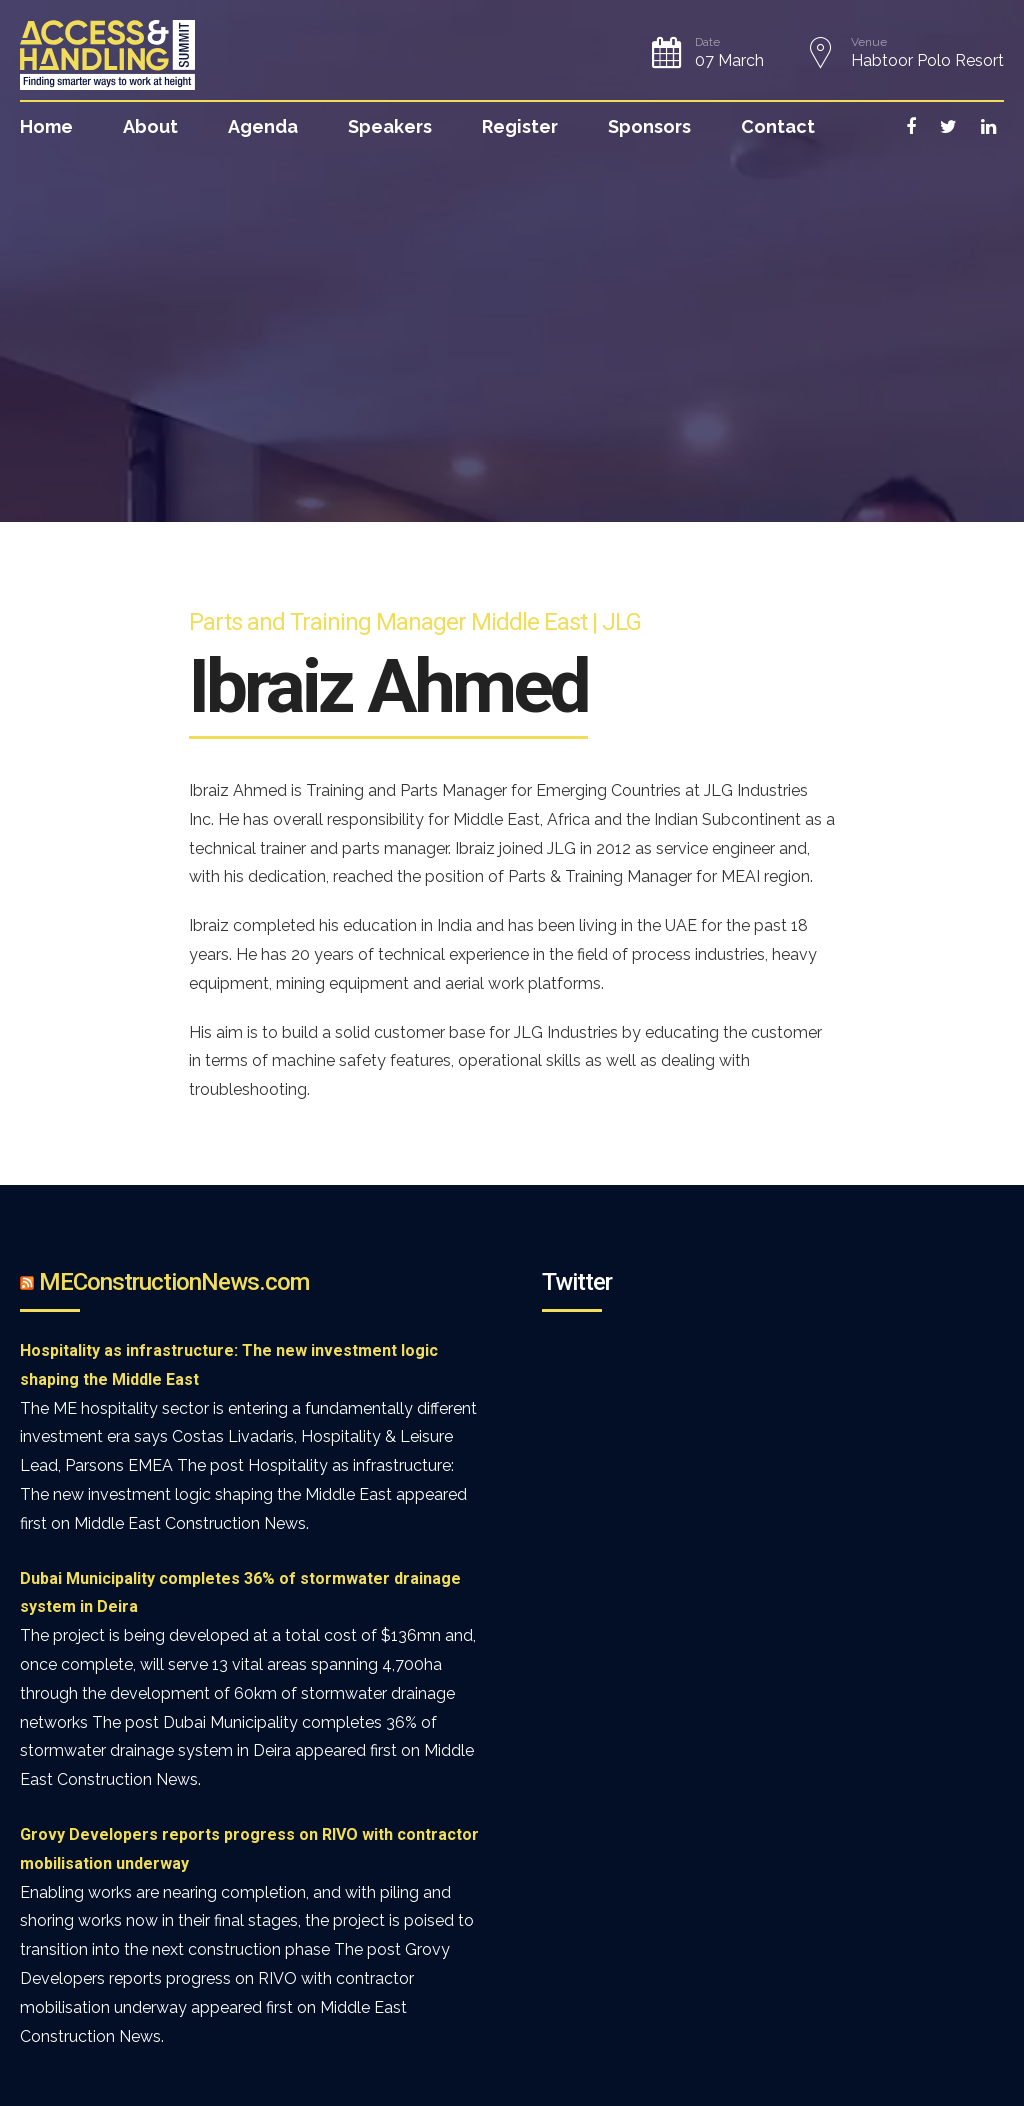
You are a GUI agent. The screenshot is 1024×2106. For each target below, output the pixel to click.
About (150, 126)
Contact (778, 126)
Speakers (390, 126)
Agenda (263, 126)
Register (520, 126)
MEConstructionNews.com (174, 1282)
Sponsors (649, 126)
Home (46, 126)
